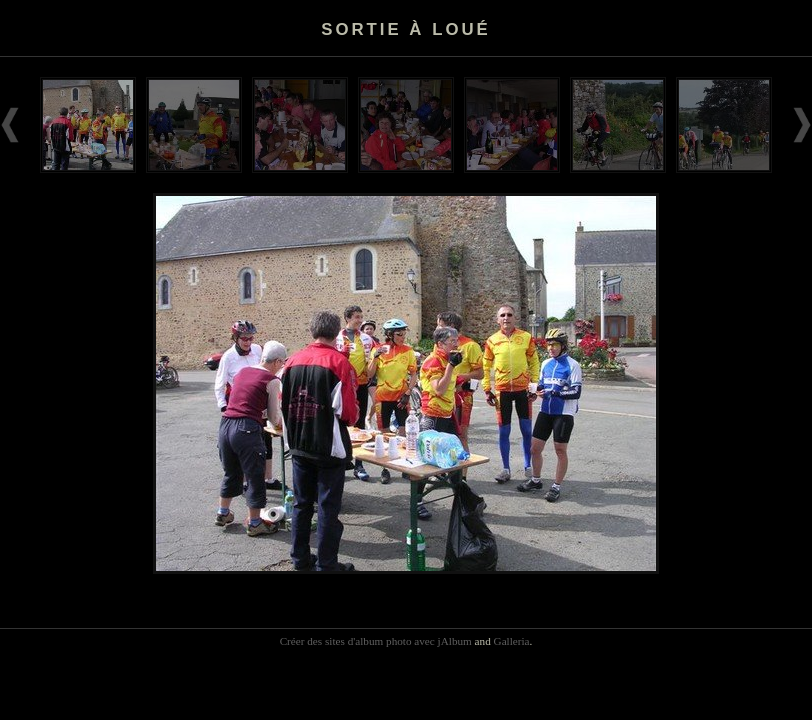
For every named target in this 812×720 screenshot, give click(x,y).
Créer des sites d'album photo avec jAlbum (376, 641)
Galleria (512, 641)
